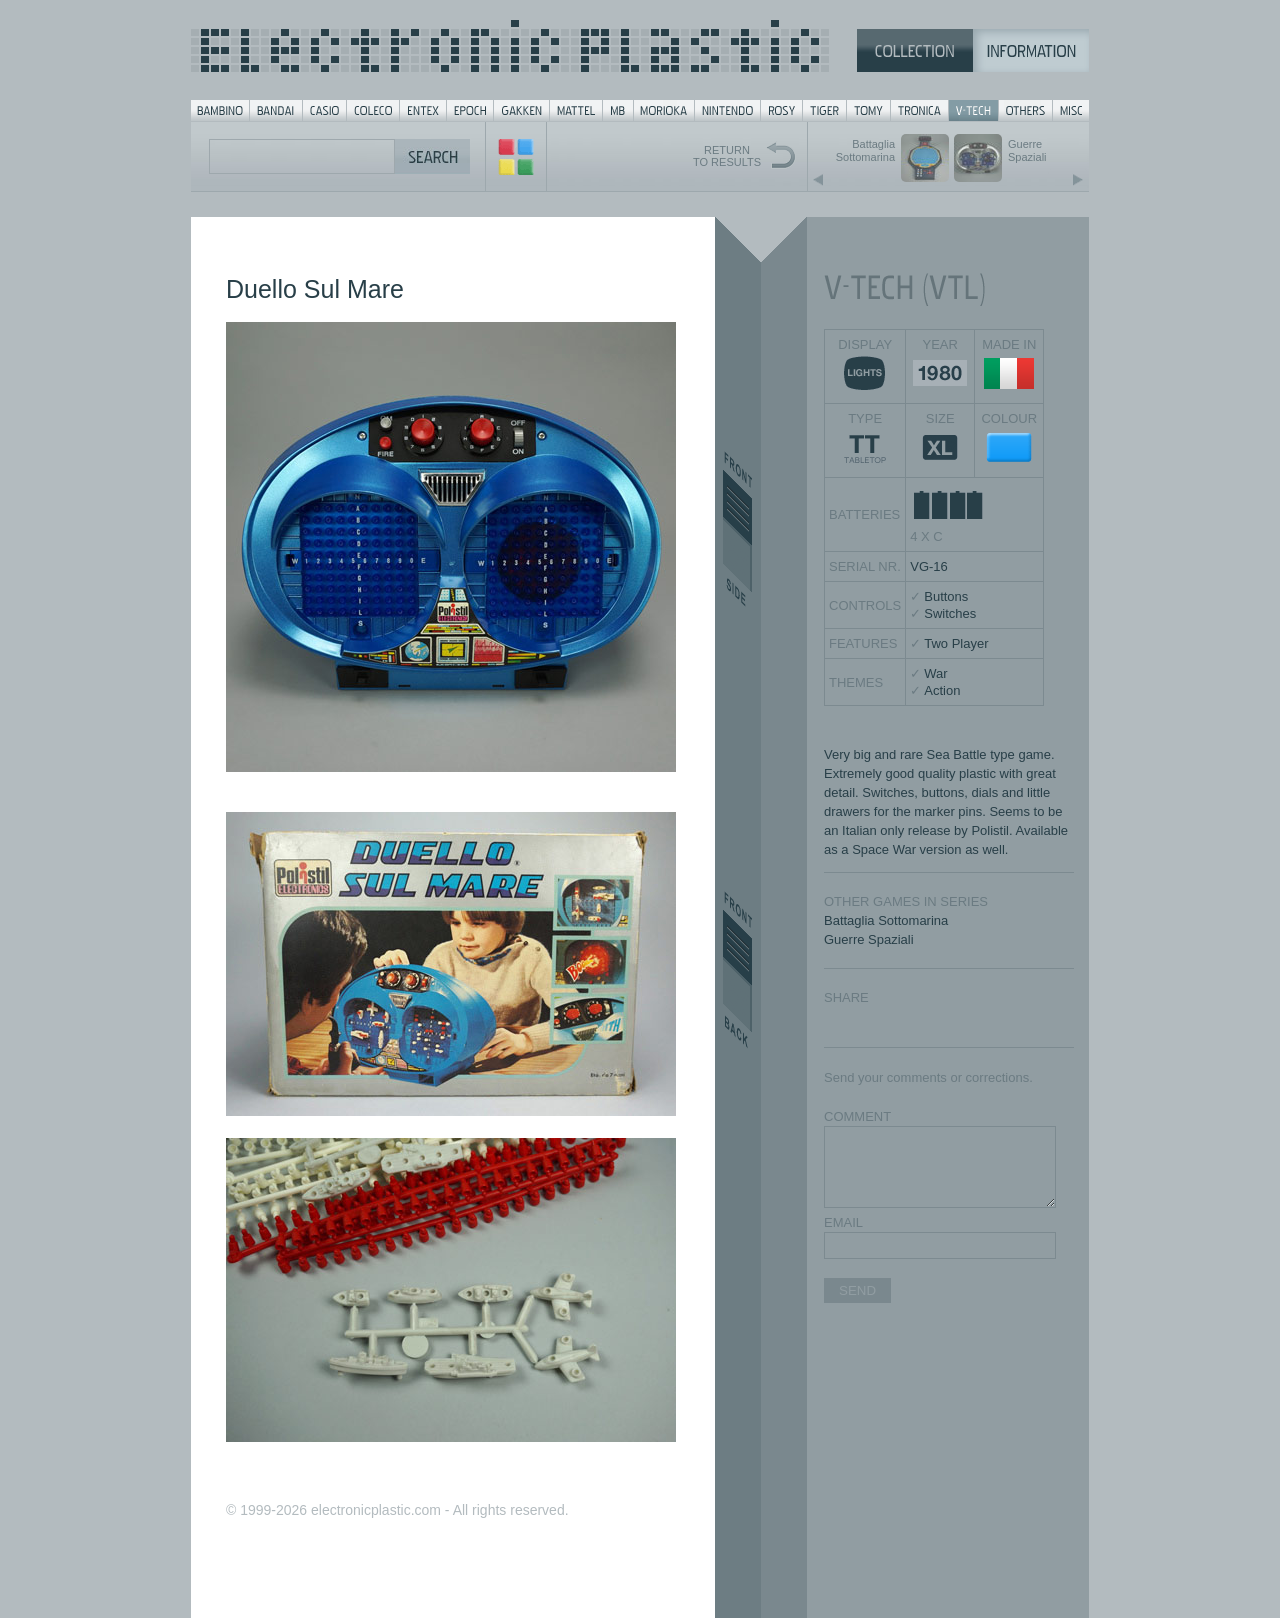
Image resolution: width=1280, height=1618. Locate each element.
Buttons (946, 596)
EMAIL (843, 1222)
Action (942, 690)
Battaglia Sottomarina (886, 920)
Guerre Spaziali (869, 939)
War (935, 673)
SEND (857, 1290)
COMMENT (857, 1116)
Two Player (956, 643)
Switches (950, 613)
